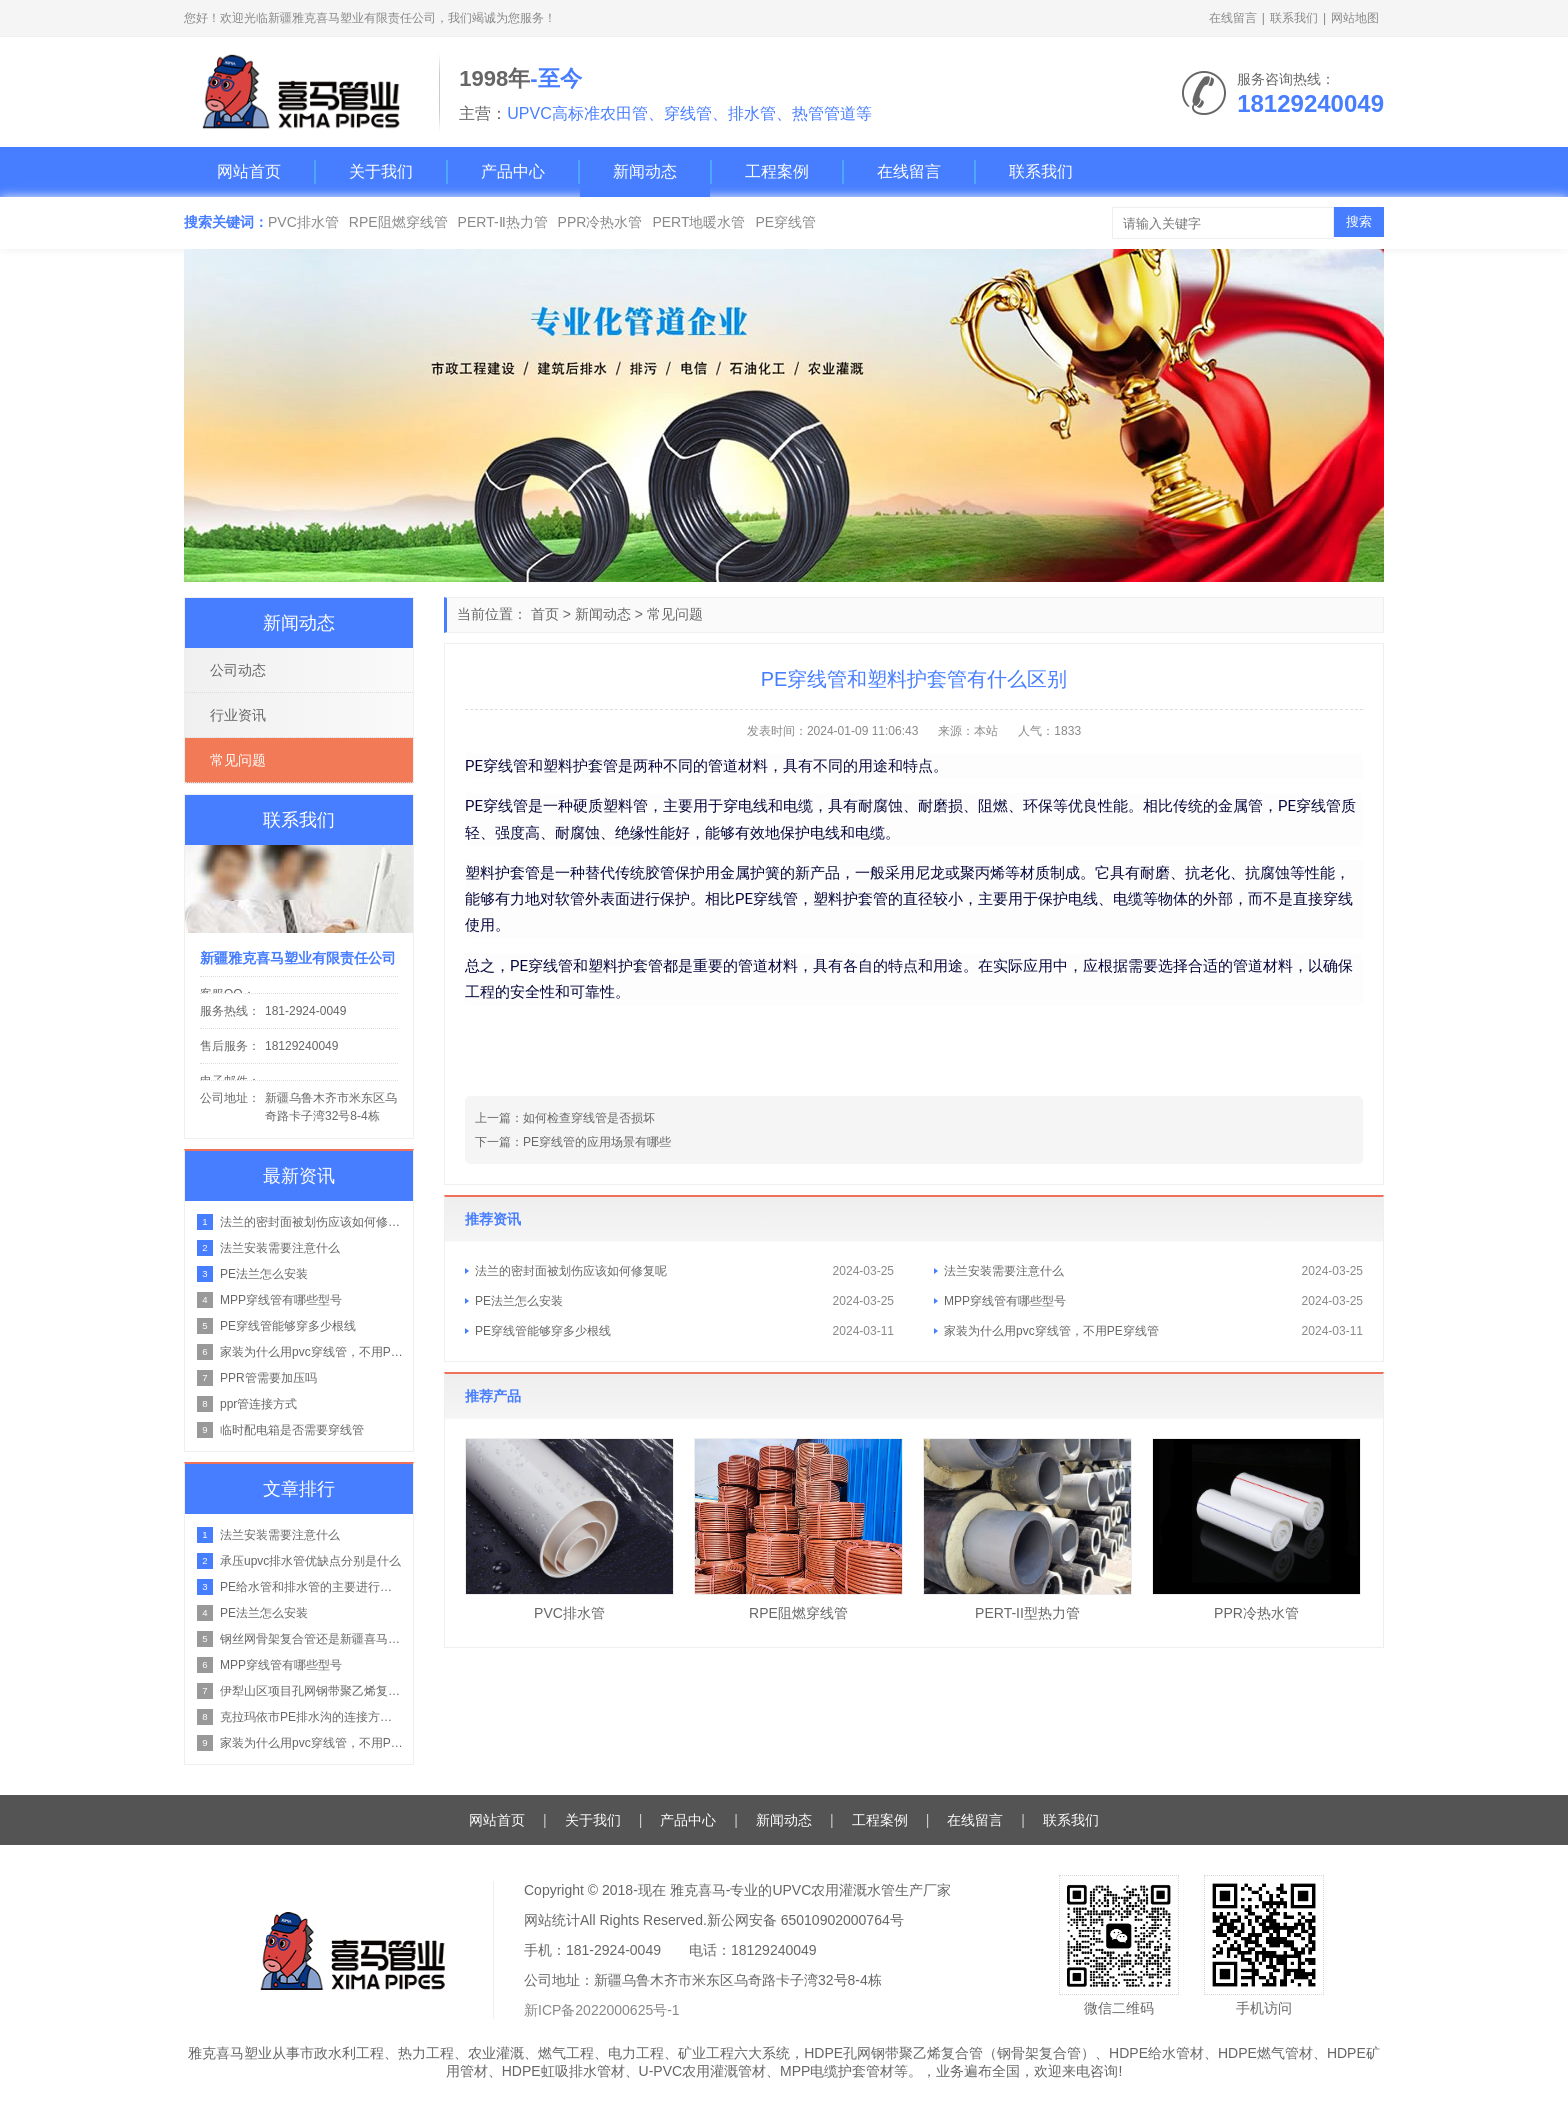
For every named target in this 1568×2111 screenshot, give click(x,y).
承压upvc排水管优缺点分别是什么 (310, 1561)
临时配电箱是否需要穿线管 (292, 1430)
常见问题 (675, 614)
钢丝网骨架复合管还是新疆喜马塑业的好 (311, 1639)
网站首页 (249, 171)
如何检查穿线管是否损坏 (589, 1118)
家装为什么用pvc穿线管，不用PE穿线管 (1051, 1331)
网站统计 (552, 1920)
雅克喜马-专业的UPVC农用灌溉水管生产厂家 (811, 1890)
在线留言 (1233, 18)
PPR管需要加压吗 (268, 1378)
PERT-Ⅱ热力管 (503, 222)
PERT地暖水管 (698, 222)
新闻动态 (645, 171)
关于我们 (381, 171)
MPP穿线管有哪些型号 (1005, 1301)
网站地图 (1355, 18)
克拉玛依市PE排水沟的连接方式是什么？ (311, 1717)
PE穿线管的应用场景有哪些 (597, 1142)
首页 (545, 614)
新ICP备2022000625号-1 (602, 2010)
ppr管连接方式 (258, 1404)
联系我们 (1294, 18)
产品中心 (513, 171)
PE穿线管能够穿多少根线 (543, 1331)
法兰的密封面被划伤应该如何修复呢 (571, 1271)
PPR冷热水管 (600, 222)
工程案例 (777, 171)
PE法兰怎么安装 (519, 1301)
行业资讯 (238, 715)
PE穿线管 (785, 222)
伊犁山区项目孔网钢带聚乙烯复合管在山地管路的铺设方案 (311, 1691)
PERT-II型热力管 (1027, 1613)
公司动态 (238, 670)
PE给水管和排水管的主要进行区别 (311, 1587)
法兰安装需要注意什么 (1004, 1271)
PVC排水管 (303, 222)
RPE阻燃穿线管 (398, 222)
